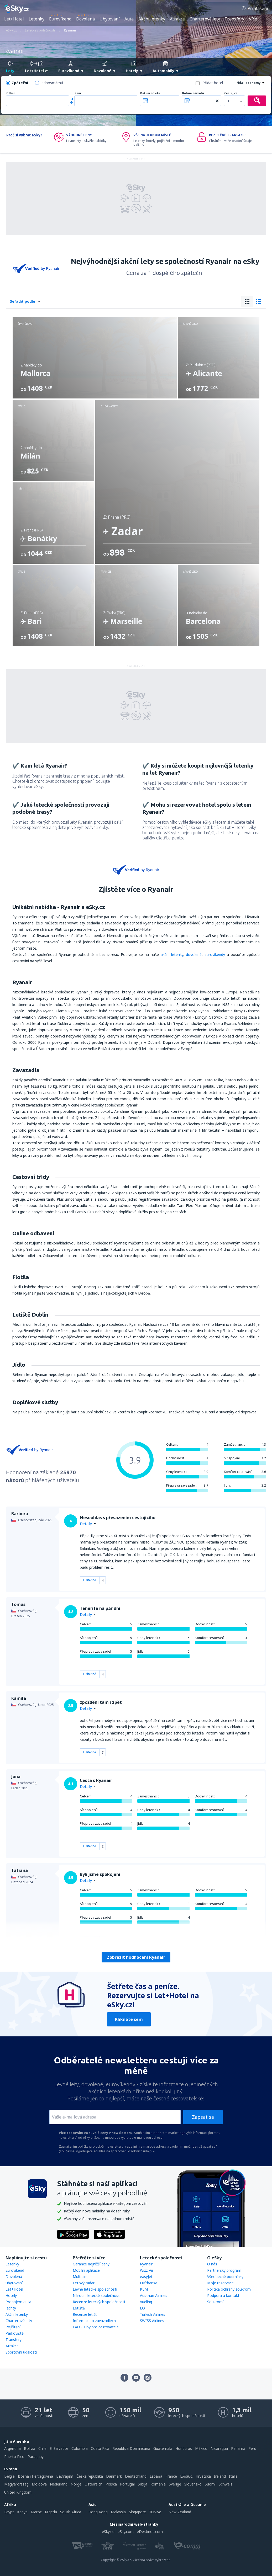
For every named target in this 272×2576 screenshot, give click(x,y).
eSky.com (126, 2531)
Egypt (9, 2511)
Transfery (234, 19)
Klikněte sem (129, 2019)
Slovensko (193, 2484)
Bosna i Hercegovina (35, 2476)
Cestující (230, 93)
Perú (252, 2448)
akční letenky (172, 954)
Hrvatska (203, 2476)
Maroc (36, 2511)
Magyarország (16, 2484)
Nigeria (51, 2511)
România (158, 2484)
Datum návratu (193, 93)
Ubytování (110, 19)
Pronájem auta (18, 2301)
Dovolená (85, 19)
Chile (42, 2448)
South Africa (70, 2511)
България (64, 2476)
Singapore (137, 2511)
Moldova (39, 2484)
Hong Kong (98, 2511)
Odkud (10, 93)
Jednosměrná (51, 82)
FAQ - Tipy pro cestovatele (96, 2326)
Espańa (156, 2476)
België (9, 2476)
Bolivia (29, 2448)
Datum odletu (150, 93)
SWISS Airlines (152, 2320)
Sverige (175, 2484)
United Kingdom (18, 2492)
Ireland (220, 2476)
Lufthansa (148, 2282)
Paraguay (36, 2456)
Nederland (58, 2484)
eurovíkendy (215, 954)
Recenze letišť (85, 2314)
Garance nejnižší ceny (91, 2263)
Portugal (127, 2484)
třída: (240, 83)
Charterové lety (205, 19)
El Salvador (59, 2448)
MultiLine (80, 2276)
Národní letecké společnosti (97, 2295)
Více (253, 19)
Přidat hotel (212, 82)
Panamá (238, 2448)
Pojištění (13, 2326)
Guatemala (162, 2448)
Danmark (114, 2476)
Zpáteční (20, 82)
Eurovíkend (60, 19)
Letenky (36, 19)
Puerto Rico (14, 2456)
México (201, 2448)
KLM (144, 2289)
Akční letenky (151, 19)
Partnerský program (224, 2270)
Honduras (183, 2448)
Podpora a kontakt (223, 2295)
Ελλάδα (186, 2476)
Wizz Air (146, 2270)
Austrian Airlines (153, 2295)
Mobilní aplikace (86, 2270)
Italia (233, 2476)
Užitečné (89, 1580)
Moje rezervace (220, 2282)
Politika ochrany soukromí (229, 2289)
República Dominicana (131, 2448)
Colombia (79, 2448)
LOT (143, 2308)
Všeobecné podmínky (225, 2276)
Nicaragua (219, 2448)
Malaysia (118, 2511)
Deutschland (136, 2476)
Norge (76, 2484)
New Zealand (180, 2511)
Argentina (12, 2448)
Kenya (22, 2511)
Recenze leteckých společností (99, 2301)
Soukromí (215, 2301)
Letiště (79, 2308)
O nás (212, 2263)
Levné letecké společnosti (95, 2289)
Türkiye (155, 2511)
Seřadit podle (22, 301)
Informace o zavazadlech (94, 2320)
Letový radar (84, 2282)
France (171, 2476)
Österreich (93, 2484)
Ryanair (146, 2263)
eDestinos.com (150, 2531)
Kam (78, 93)
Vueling (146, 2301)
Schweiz (225, 2484)
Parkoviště (15, 2333)
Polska (111, 2484)
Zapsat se (203, 2117)
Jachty (11, 2308)
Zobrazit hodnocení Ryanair (136, 1957)
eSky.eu (108, 2531)
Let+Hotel (14, 19)
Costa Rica (100, 2448)
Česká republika (89, 2476)
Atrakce (177, 19)
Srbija (142, 2484)
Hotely (11, 2295)
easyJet (146, 2276)
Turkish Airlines (152, 2314)
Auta (129, 19)
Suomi (210, 2484)
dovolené (194, 954)
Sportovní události (21, 2352)
